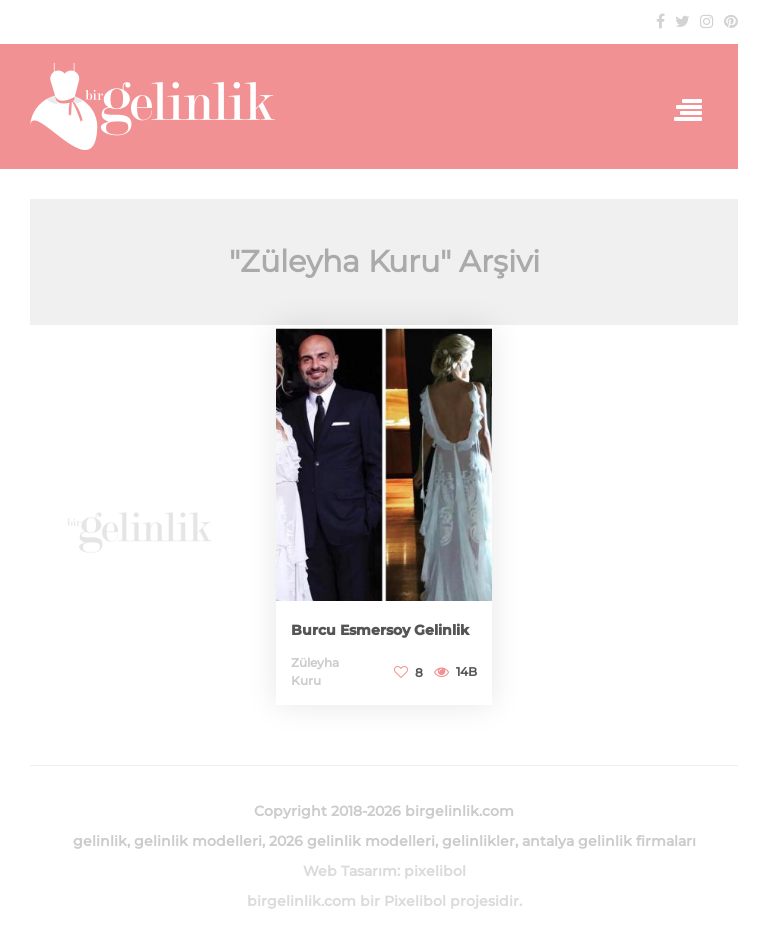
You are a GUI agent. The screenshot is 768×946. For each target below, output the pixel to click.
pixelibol (435, 871)
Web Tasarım (350, 871)
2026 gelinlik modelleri (352, 841)
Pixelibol (415, 901)
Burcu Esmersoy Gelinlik (380, 630)
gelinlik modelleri (198, 841)
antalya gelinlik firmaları (609, 841)
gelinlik (100, 841)
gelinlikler (478, 841)
